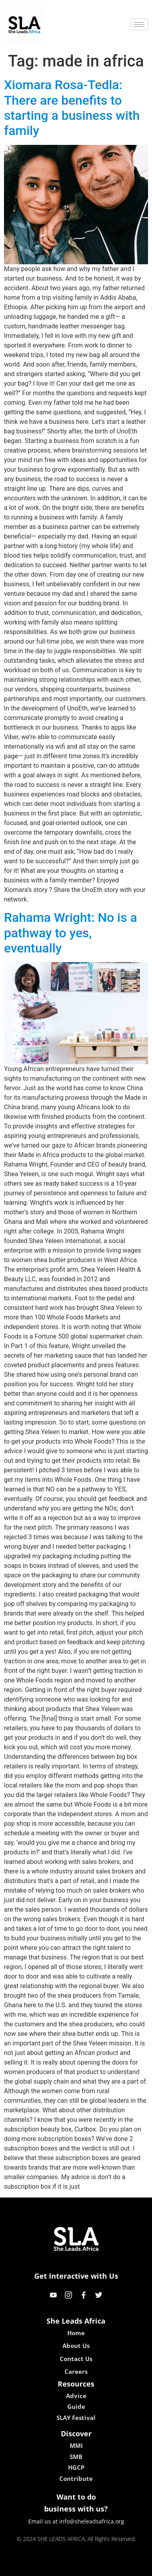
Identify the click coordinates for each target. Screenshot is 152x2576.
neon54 (127, 2567)
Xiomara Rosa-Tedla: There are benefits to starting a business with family (72, 107)
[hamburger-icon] (139, 24)
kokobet (25, 2567)
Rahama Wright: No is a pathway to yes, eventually (70, 933)
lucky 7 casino (95, 2567)
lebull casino (56, 2567)
